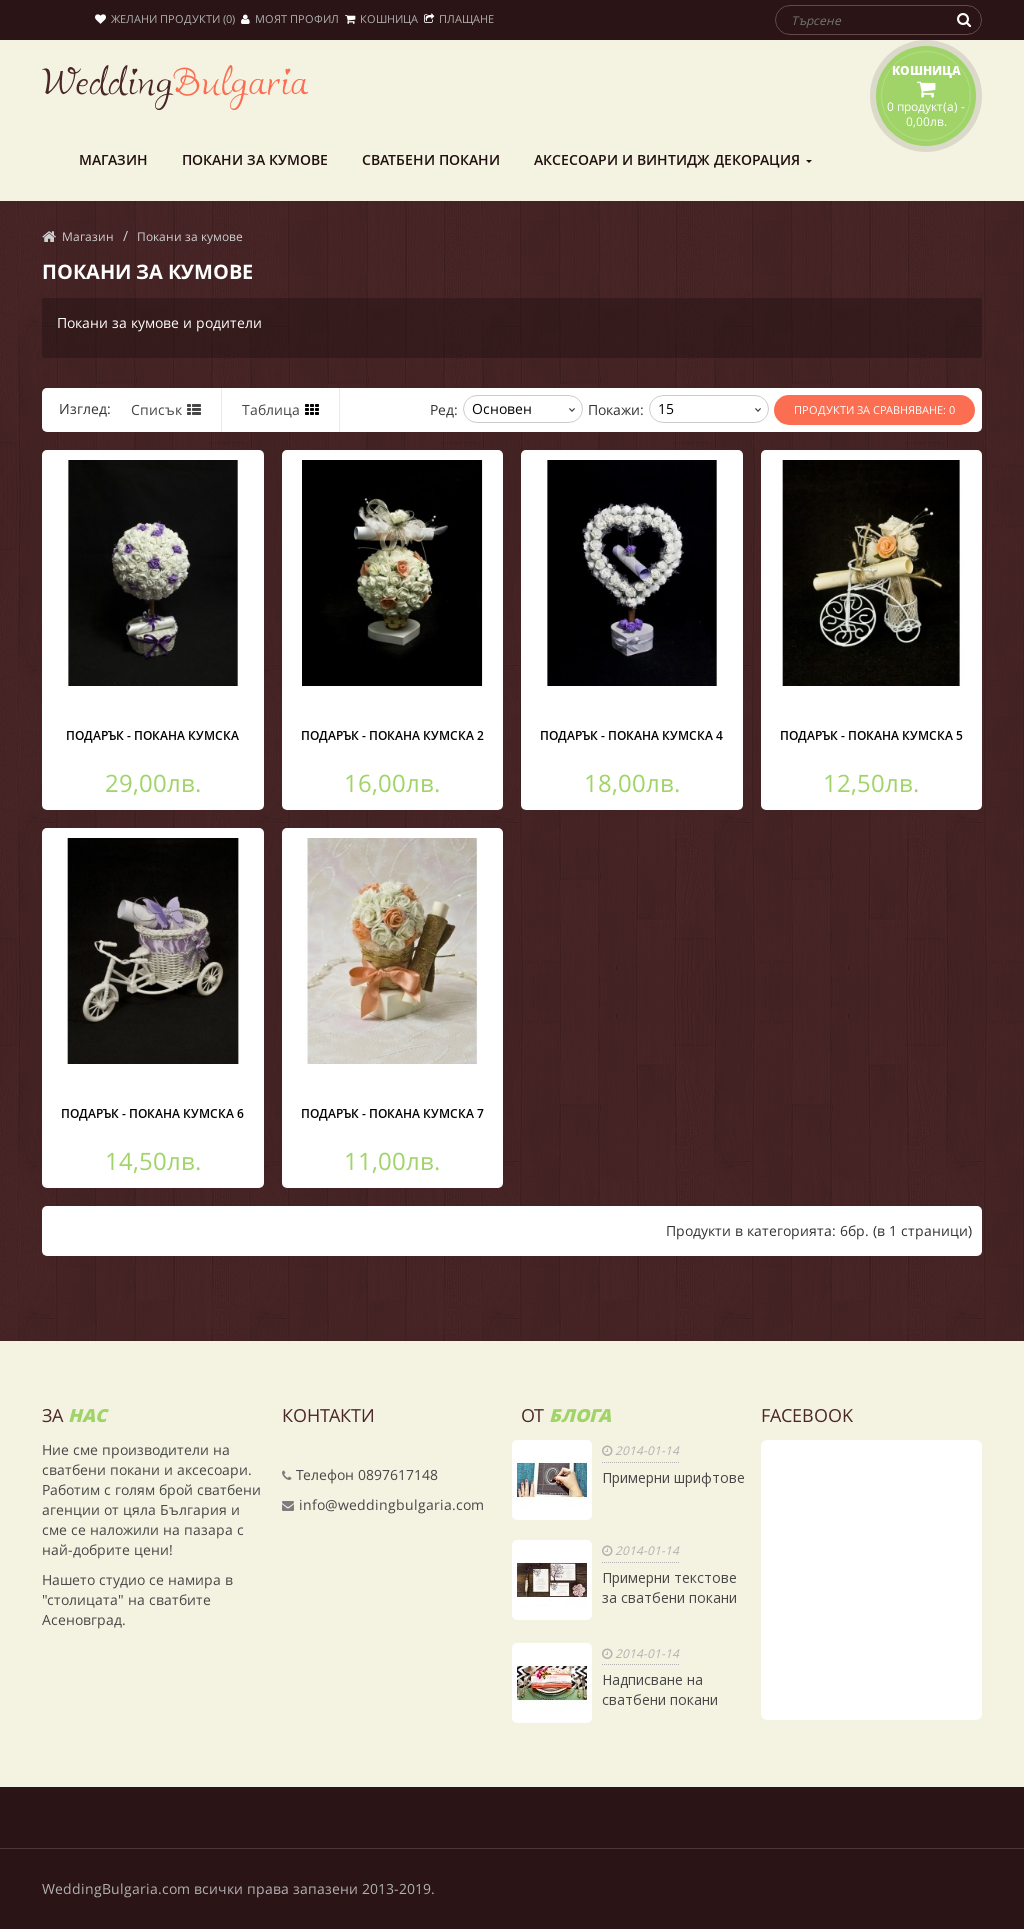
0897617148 (398, 1474)
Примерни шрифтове (673, 1477)
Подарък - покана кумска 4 (631, 735)
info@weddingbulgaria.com (391, 1504)
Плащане (459, 18)
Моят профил (290, 18)
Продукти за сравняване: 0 (874, 409)
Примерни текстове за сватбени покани (669, 1587)
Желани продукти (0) (165, 18)
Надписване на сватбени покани (660, 1689)
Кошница (381, 18)
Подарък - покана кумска (152, 735)
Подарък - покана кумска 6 (152, 1113)
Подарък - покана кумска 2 (392, 735)
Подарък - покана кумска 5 (871, 735)
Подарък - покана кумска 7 (392, 1113)
